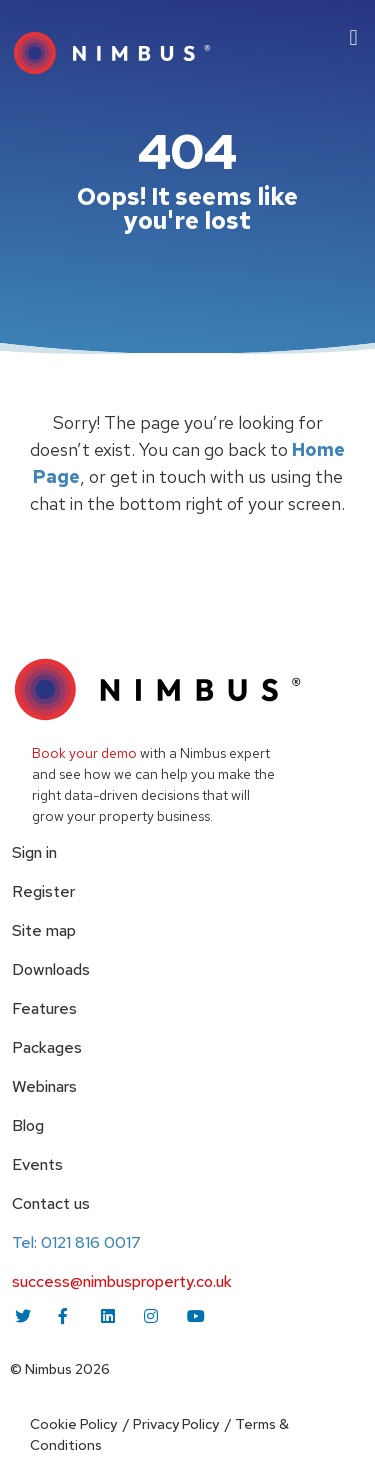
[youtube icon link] (196, 1316)
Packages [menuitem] (47, 1047)
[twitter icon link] (24, 1316)
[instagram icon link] (153, 1316)
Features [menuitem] (44, 1008)
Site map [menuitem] (44, 930)
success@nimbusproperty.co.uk (122, 1281)
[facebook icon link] (67, 1316)
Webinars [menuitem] (44, 1086)
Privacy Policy (176, 1424)
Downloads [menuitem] (51, 969)
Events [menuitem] (37, 1164)
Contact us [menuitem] (51, 1203)
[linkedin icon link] (110, 1316)
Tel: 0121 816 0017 (76, 1242)
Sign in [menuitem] (34, 852)
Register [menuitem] (43, 891)
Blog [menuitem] (28, 1125)
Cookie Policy (73, 1424)
